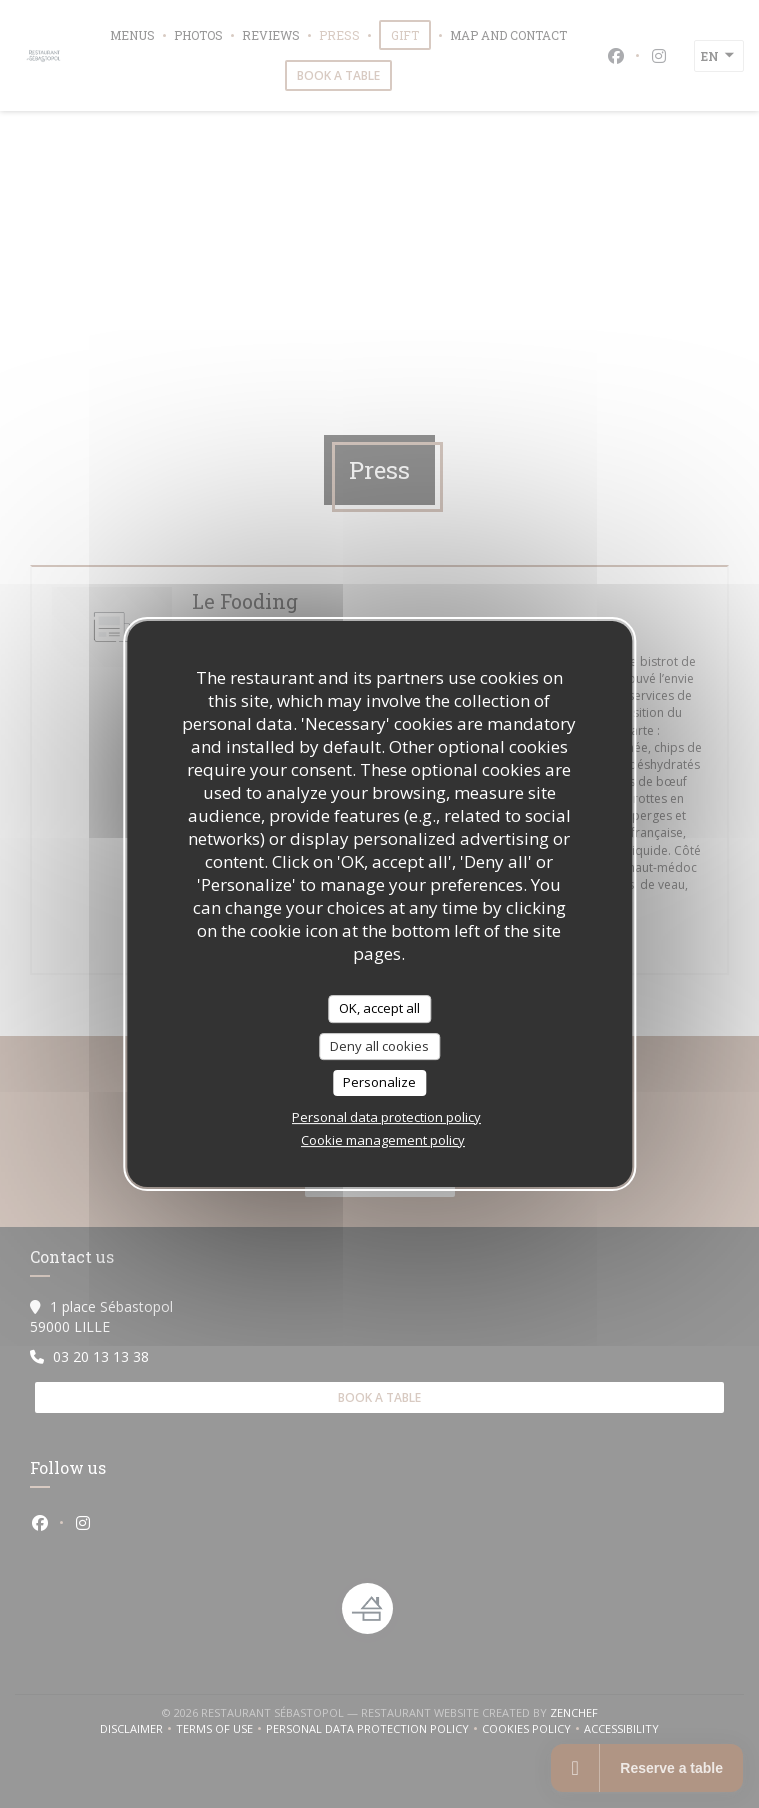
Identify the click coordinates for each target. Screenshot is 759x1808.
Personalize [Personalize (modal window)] (379, 1082)
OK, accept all (379, 1008)
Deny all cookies (379, 1046)
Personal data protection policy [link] (386, 1117)
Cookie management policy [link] (383, 1140)
